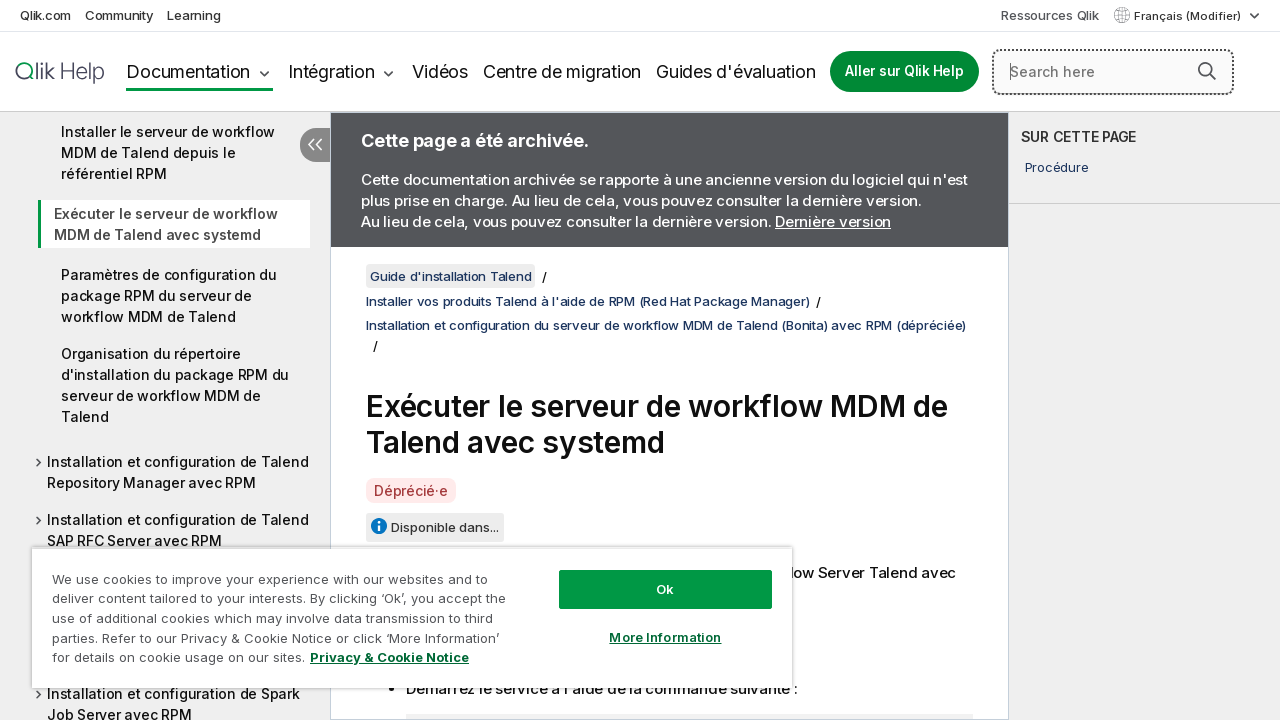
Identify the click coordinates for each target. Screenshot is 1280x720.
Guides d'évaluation (735, 71)
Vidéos (440, 71)
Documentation (188, 71)
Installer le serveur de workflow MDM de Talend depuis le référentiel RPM (168, 152)
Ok (650, 574)
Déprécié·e (411, 490)
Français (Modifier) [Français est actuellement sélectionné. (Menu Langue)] (1189, 16)
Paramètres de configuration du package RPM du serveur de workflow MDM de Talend (169, 295)
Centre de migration (562, 71)
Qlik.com (45, 15)
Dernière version (833, 221)
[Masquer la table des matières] (315, 145)
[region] (403, 610)
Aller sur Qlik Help (904, 71)
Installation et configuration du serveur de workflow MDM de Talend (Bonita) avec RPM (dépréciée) (666, 325)
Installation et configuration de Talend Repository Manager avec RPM (177, 472)
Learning (193, 15)
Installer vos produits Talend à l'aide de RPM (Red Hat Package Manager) (587, 301)
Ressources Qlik (1049, 15)
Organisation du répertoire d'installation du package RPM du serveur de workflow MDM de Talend (175, 385)
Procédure (1057, 167)
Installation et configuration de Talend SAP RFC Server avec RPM (177, 530)
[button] (1207, 71)
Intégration (331, 71)
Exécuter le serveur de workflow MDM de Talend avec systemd (165, 224)
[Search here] (1113, 72)
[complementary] (1144, 416)
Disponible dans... (445, 527)
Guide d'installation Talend (450, 276)
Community (119, 15)
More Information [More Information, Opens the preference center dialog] (650, 622)
